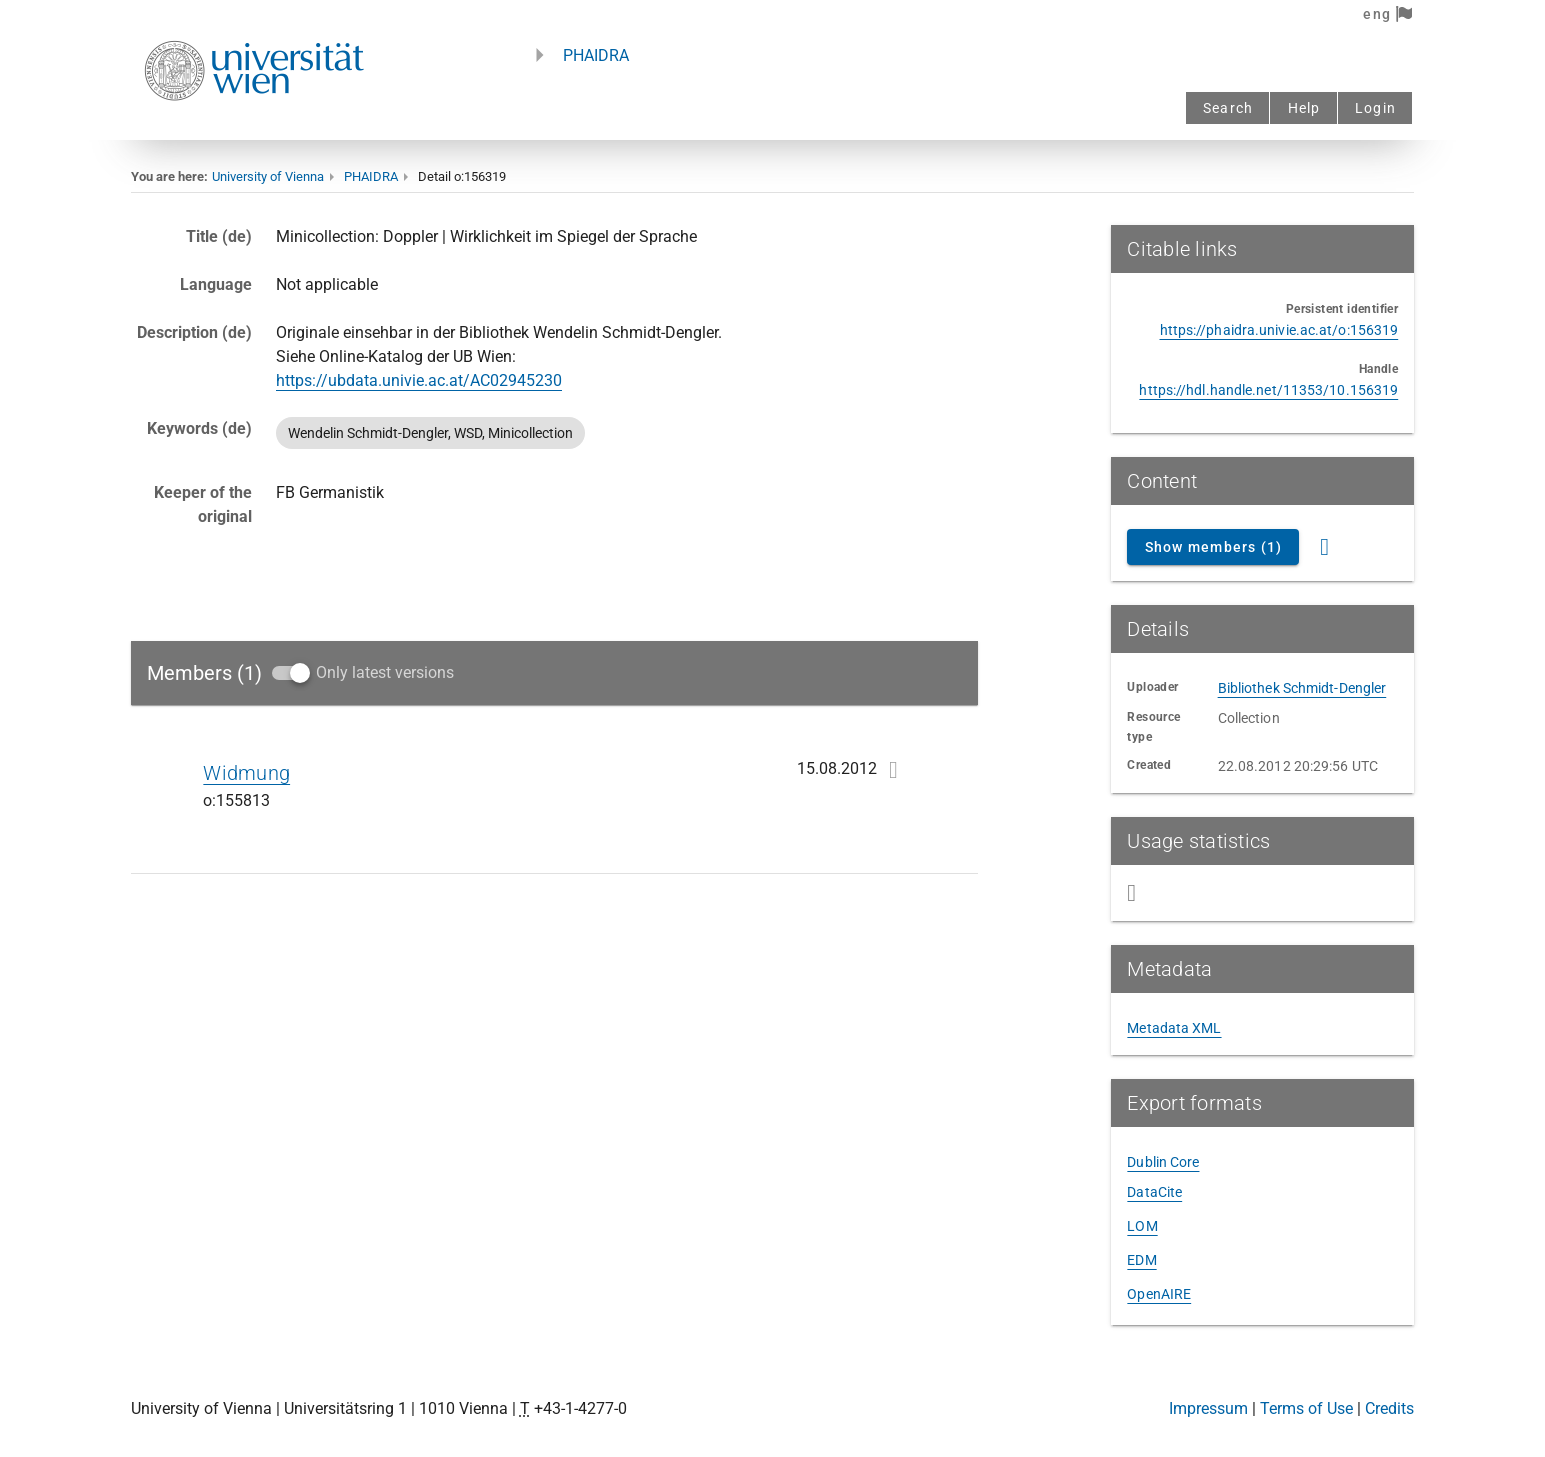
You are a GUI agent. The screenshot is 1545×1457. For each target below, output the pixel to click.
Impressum (1208, 1408)
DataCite (1154, 1192)
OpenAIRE (1159, 1294)
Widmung (246, 773)
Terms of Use (1306, 1408)
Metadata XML (1174, 1028)
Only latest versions (385, 672)
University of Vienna (268, 176)
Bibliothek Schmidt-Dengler (1302, 688)
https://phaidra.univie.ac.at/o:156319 (1279, 330)
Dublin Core (1163, 1162)
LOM (1142, 1226)
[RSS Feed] (1325, 547)
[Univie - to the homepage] (254, 127)
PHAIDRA (596, 55)
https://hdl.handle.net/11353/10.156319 (1268, 390)
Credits (1389, 1408)
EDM (1141, 1260)
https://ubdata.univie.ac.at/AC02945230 (419, 380)
